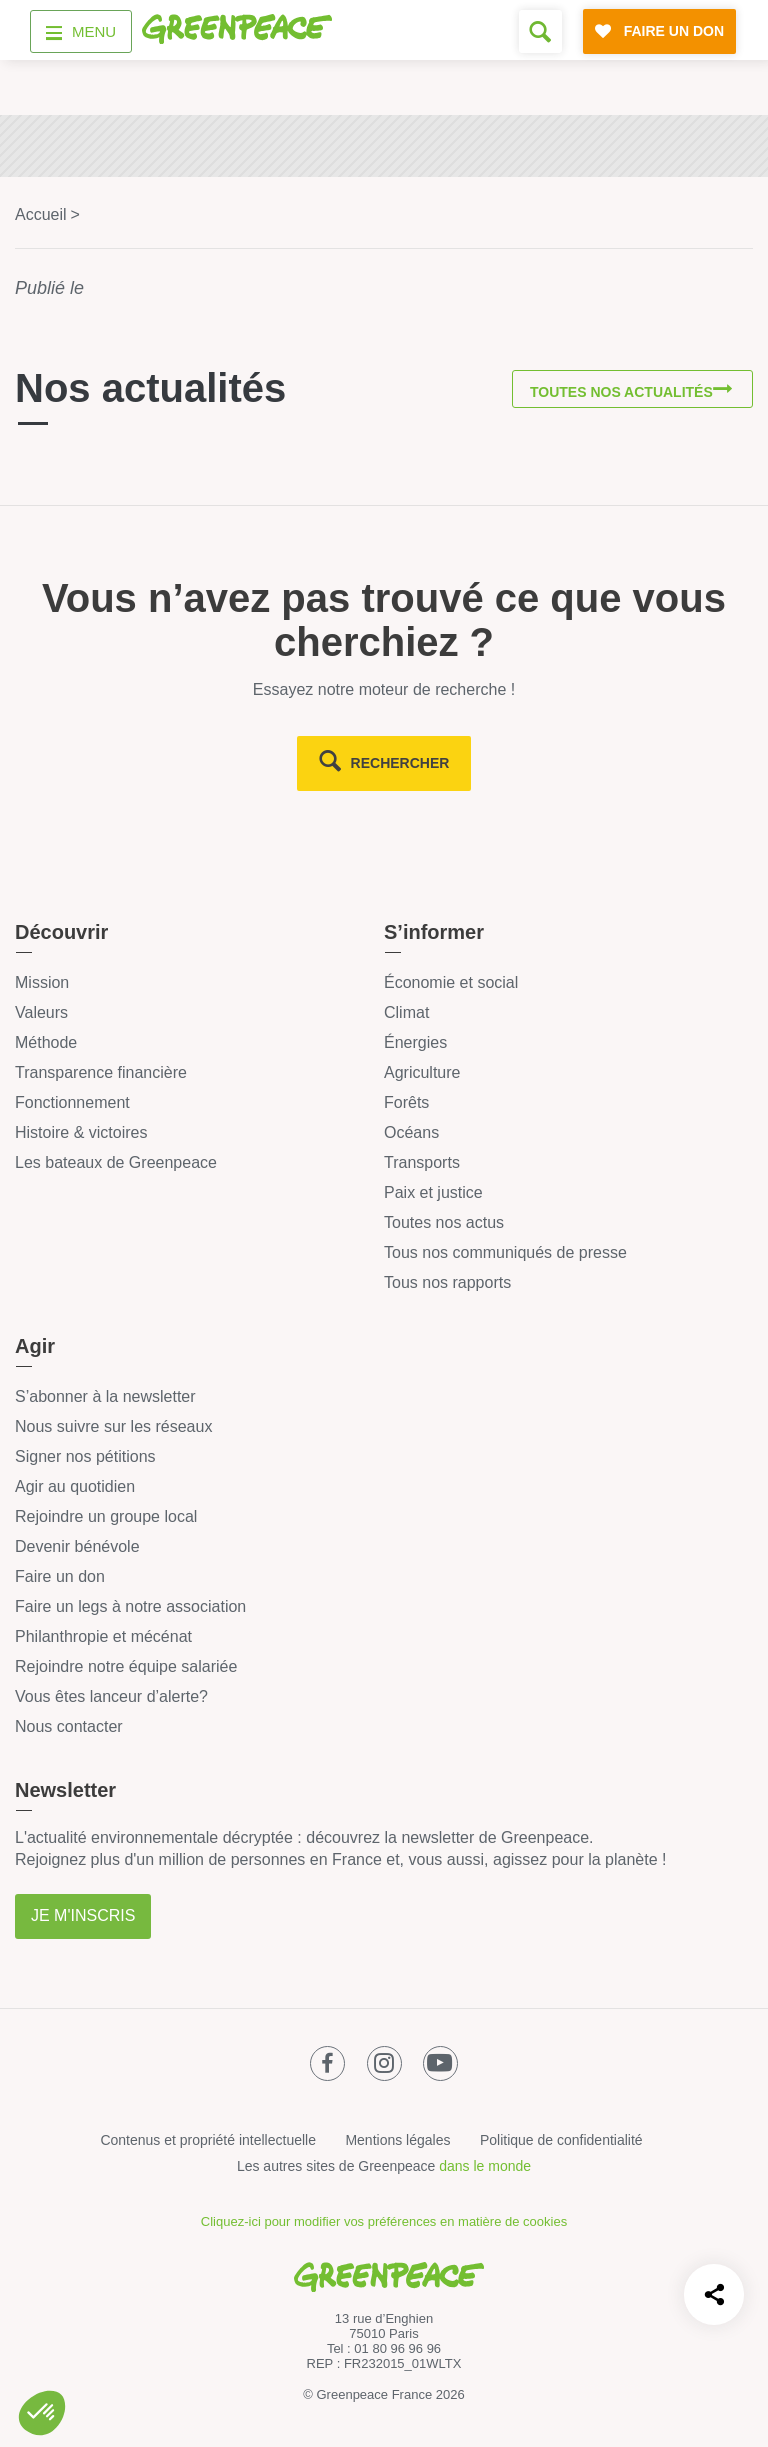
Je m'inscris (83, 1915)
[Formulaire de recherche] (540, 31)
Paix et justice (433, 1192)
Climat (406, 1012)
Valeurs (41, 1012)
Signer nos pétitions (85, 1456)
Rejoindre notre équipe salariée (126, 1666)
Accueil (41, 214)
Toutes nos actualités (615, 393)
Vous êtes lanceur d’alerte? (111, 1696)
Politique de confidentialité (561, 2140)
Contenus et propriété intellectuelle (208, 2140)
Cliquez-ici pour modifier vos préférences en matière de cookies (384, 2221)
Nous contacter (69, 1726)
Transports (422, 1162)
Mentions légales (397, 2140)
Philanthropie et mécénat (103, 1636)
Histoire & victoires (81, 1132)
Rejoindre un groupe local (106, 1516)
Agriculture (422, 1072)
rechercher (400, 763)
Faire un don (60, 1576)
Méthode (46, 1042)
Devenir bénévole (77, 1546)
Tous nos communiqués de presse (505, 1252)
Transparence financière (101, 1072)
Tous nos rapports (447, 1282)
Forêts (406, 1102)
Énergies (415, 1042)
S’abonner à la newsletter (105, 1396)
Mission (42, 982)
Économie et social (451, 982)
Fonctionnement (72, 1102)
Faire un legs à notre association (130, 1606)
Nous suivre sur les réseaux (113, 1426)
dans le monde (485, 2166)
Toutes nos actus (444, 1222)
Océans (411, 1132)
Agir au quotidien (75, 1486)
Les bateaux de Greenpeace (116, 1162)
